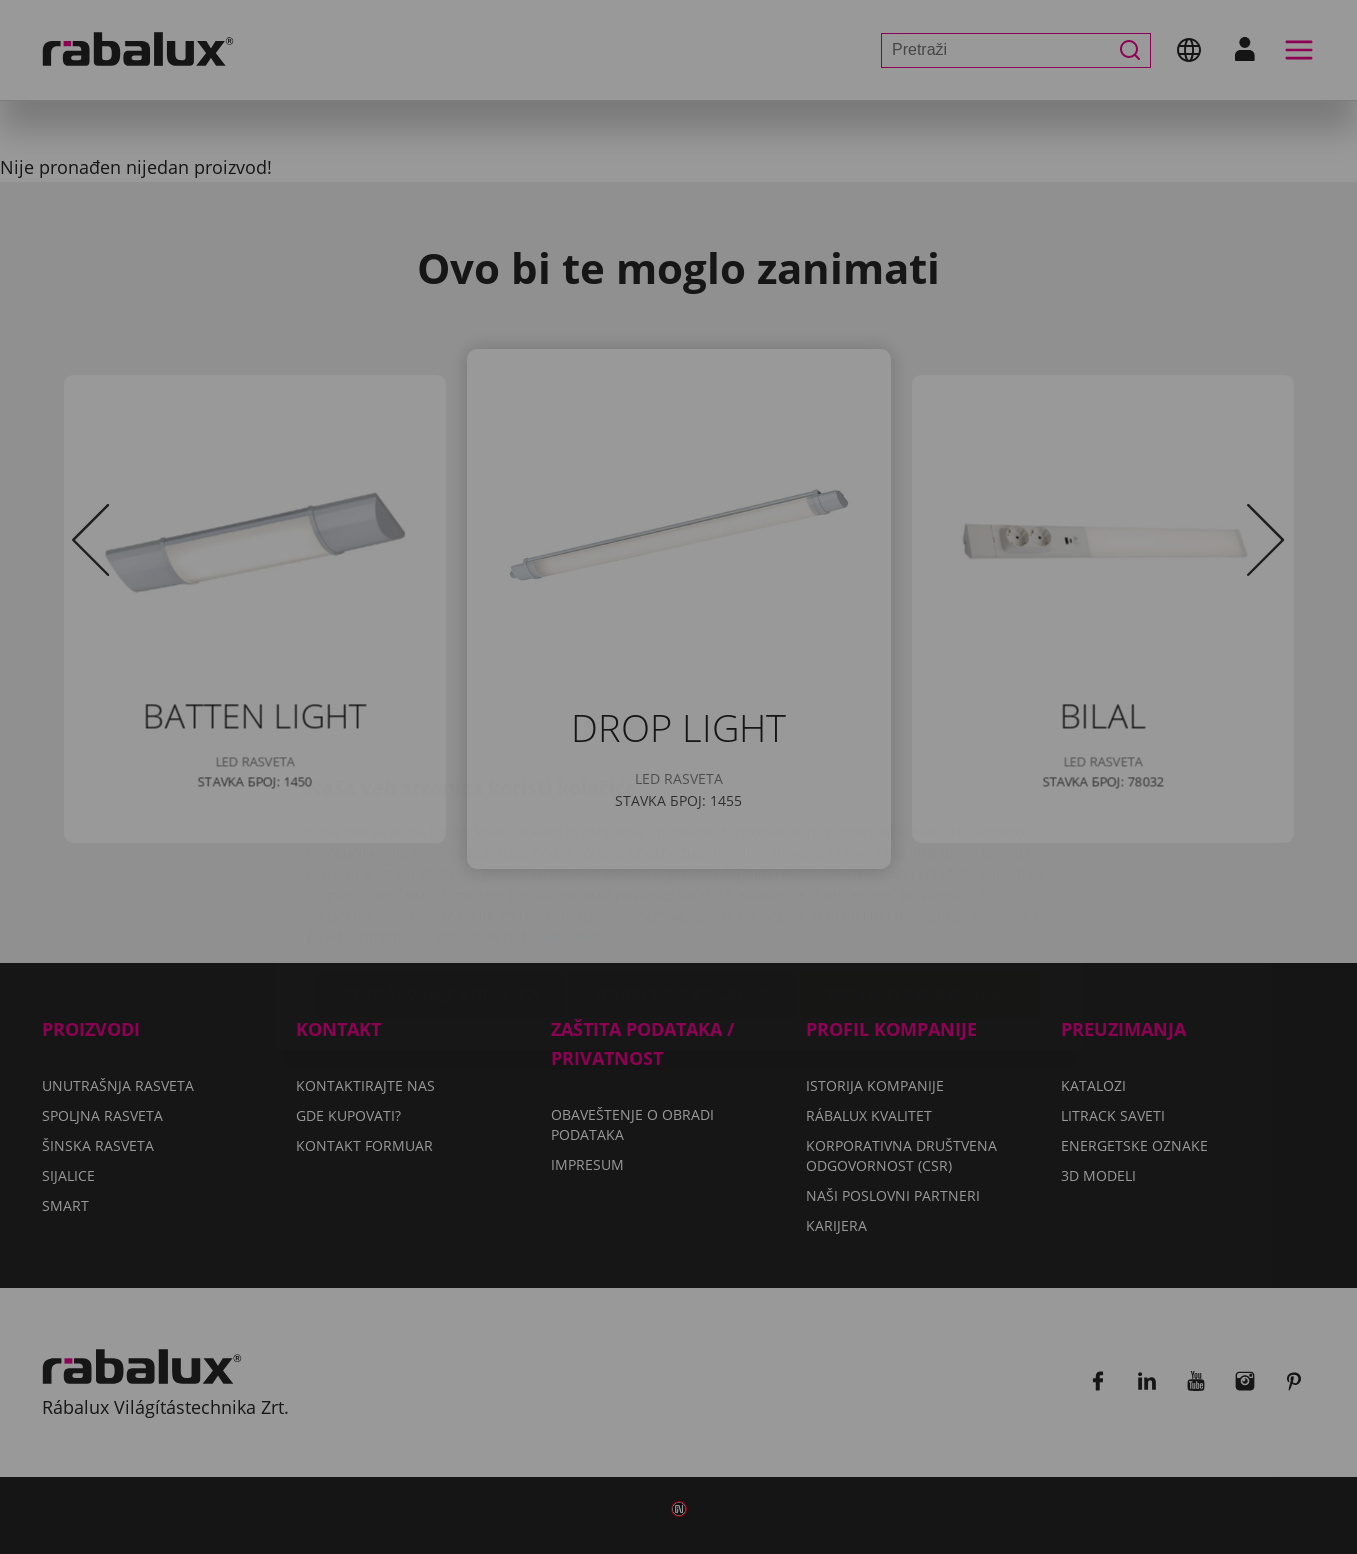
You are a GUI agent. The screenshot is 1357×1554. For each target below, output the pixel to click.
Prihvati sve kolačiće (920, 876)
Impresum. (570, 817)
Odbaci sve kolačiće (683, 876)
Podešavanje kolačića (441, 876)
